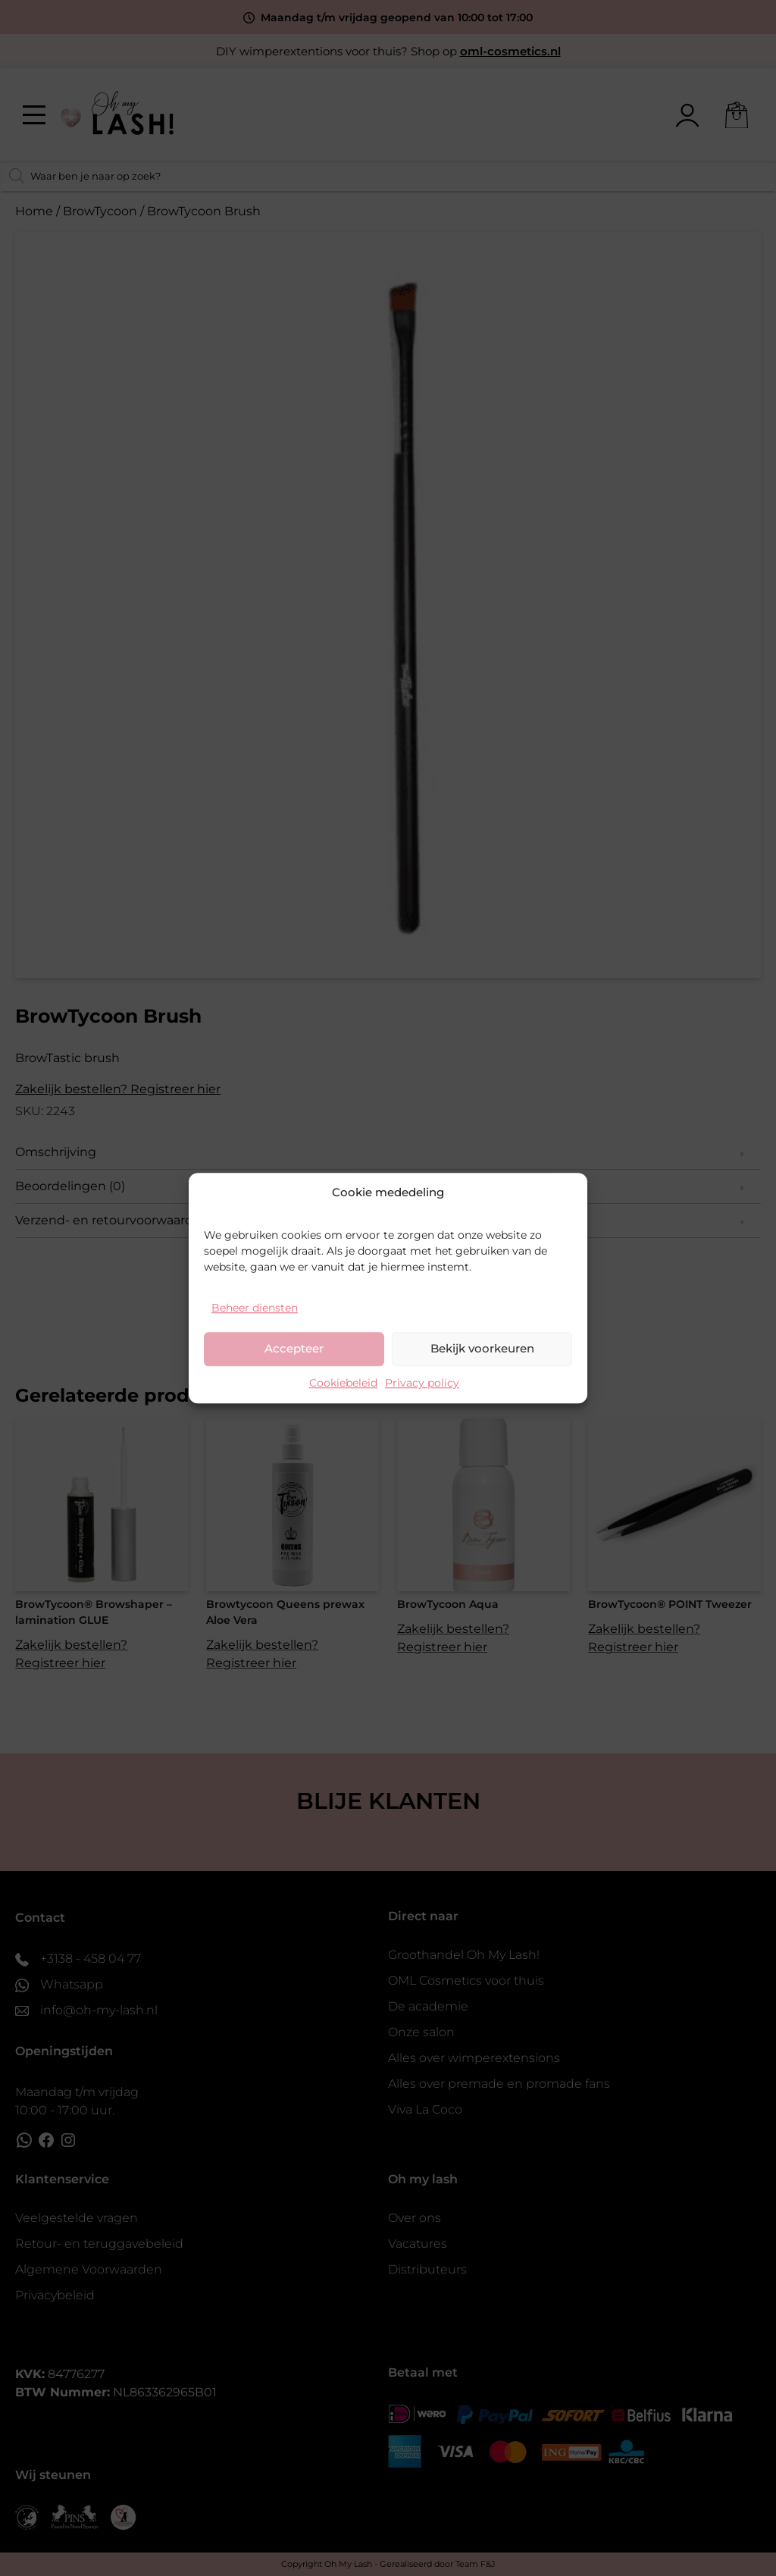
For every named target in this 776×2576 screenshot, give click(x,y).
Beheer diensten (254, 1308)
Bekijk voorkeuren (482, 1348)
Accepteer (294, 1348)
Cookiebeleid (343, 1383)
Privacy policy (422, 1383)
